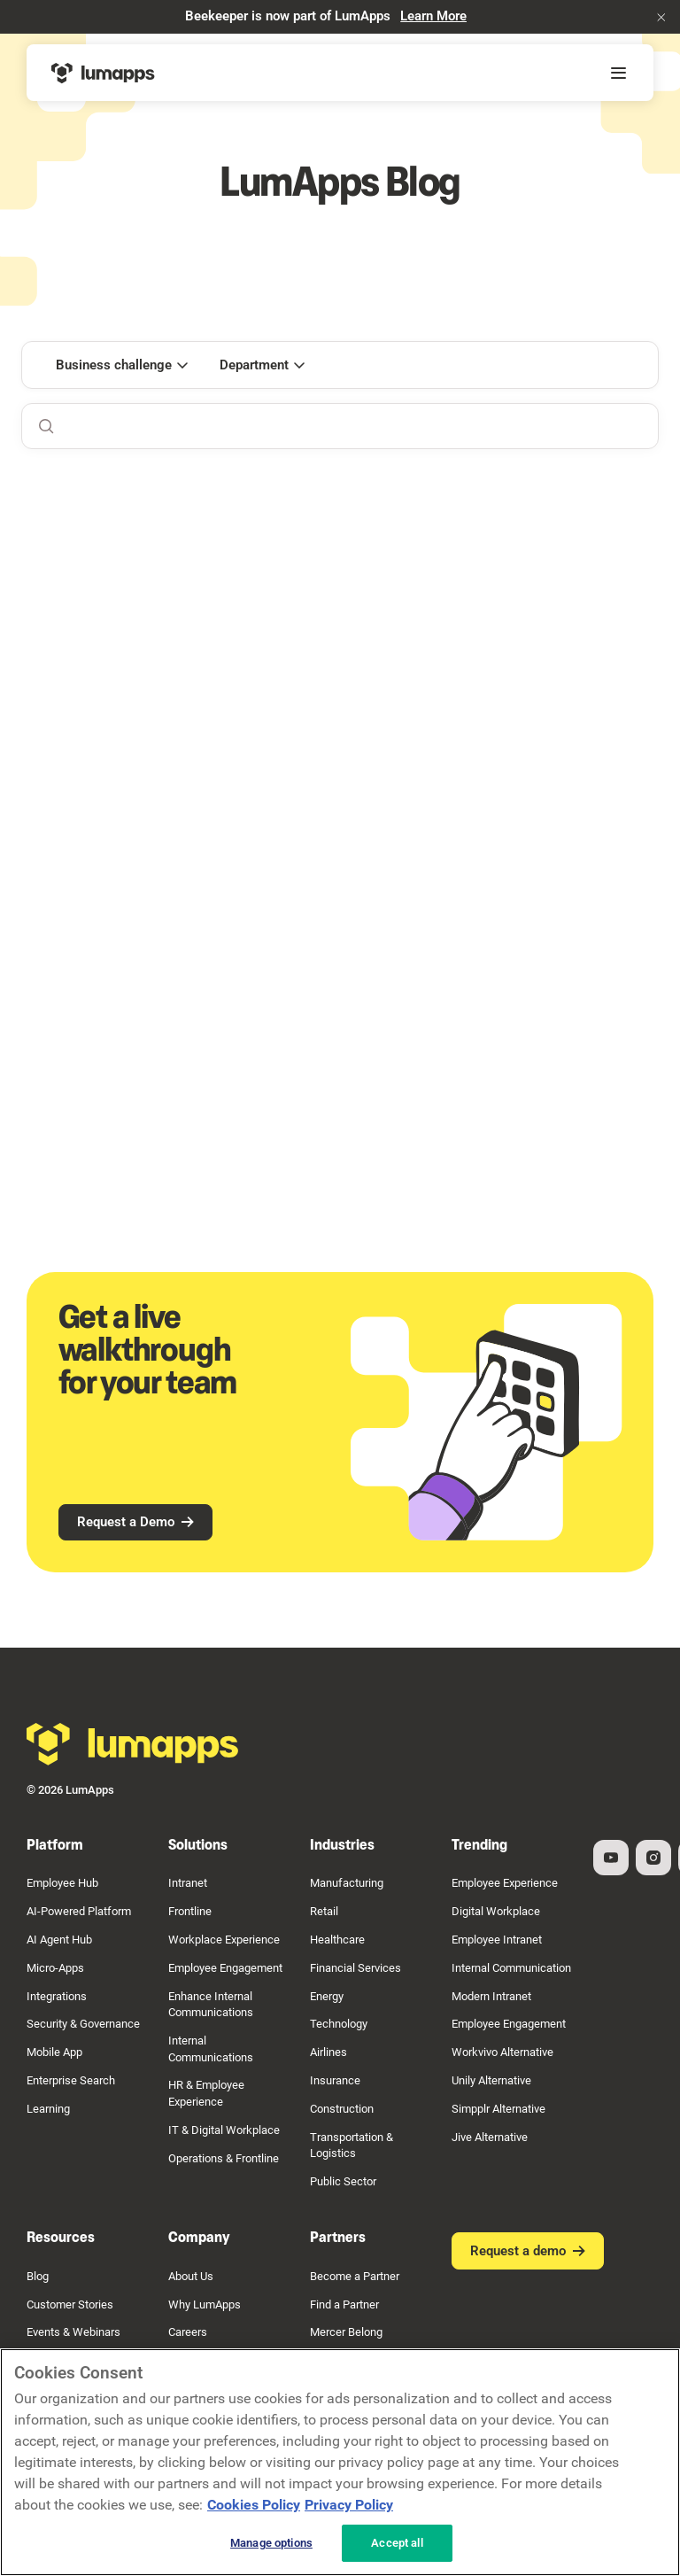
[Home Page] (103, 72)
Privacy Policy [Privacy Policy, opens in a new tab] (349, 2504)
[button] (661, 17)
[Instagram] (653, 1856)
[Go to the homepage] (133, 1744)
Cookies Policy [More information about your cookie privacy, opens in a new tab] (253, 2504)
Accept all (396, 2542)
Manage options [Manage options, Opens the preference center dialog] (271, 2542)
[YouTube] (611, 1856)
